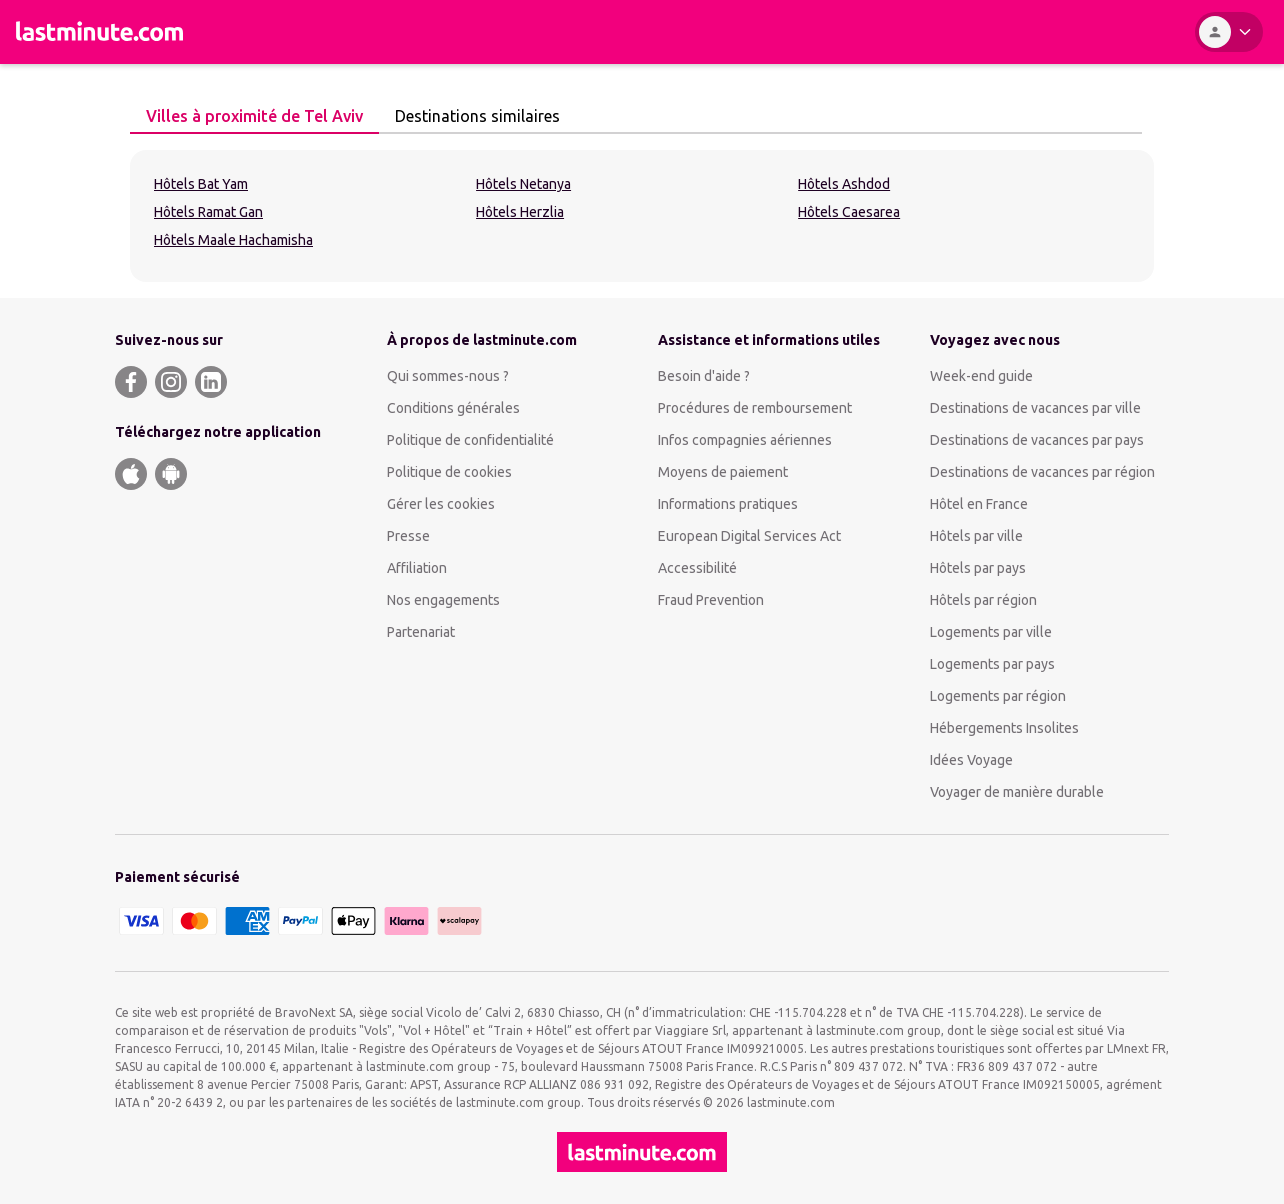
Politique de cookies (449, 472)
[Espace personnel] (1229, 32)
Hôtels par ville (976, 536)
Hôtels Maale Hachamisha (233, 240)
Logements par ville (991, 632)
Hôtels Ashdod (844, 184)
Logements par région (998, 696)
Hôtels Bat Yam (201, 184)
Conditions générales (453, 408)
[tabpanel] (642, 216)
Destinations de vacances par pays (1037, 440)
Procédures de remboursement (755, 408)
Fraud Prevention (711, 600)
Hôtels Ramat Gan (208, 212)
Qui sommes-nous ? (448, 376)
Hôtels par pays (978, 568)
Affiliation (417, 568)
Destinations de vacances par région (1042, 472)
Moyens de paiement (723, 472)
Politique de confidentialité (470, 440)
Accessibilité (697, 568)
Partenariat (421, 632)
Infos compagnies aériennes (745, 440)
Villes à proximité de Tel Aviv (249, 116)
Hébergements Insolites (1004, 728)
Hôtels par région (983, 600)
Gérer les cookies (441, 504)
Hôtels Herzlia (520, 212)
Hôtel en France (979, 504)
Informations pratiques (728, 504)
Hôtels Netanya (523, 184)
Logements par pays (992, 664)
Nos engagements (443, 600)
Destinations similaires (472, 116)
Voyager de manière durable (1017, 792)
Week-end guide (981, 376)
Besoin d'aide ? (704, 376)
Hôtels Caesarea (849, 212)
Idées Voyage (971, 760)
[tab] (254, 117)
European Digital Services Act (749, 536)
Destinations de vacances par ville (1035, 408)
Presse (408, 536)
